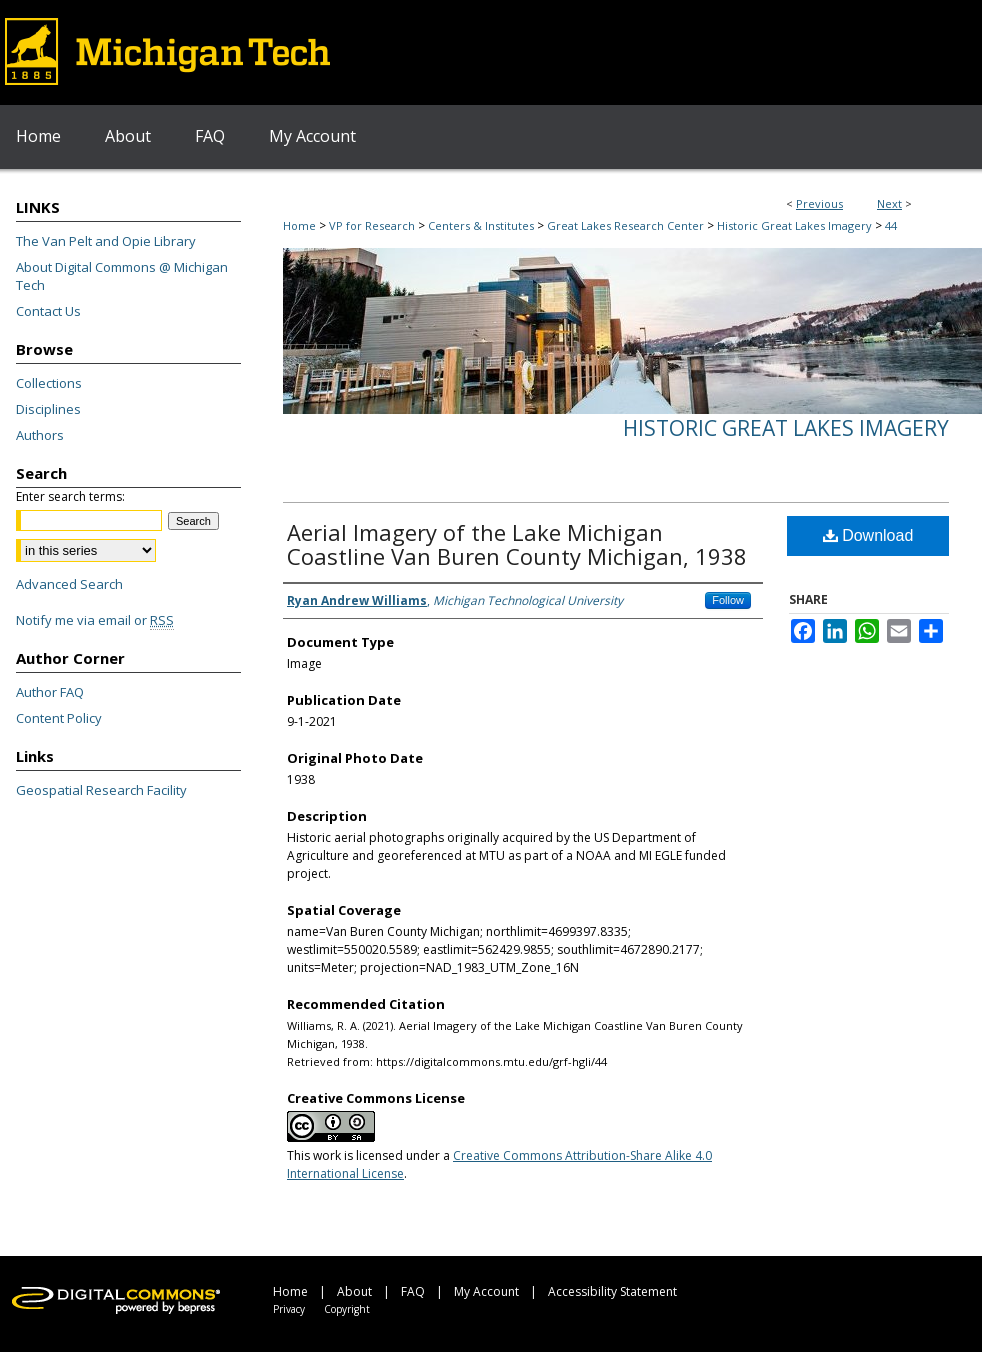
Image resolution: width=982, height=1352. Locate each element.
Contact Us (48, 311)
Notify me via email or (95, 620)
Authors (40, 435)
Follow (728, 600)
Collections (49, 383)
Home (299, 225)
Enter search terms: (70, 496)
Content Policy (59, 718)
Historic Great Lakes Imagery (794, 225)
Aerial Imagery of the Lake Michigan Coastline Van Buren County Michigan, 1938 (517, 544)
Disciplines (48, 409)
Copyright (347, 1309)
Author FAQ (50, 692)
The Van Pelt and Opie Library (106, 241)
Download (868, 535)
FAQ (413, 1291)
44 (891, 225)
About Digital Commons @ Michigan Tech (122, 276)
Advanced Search (69, 584)
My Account (486, 1291)
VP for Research (372, 225)
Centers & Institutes (481, 225)
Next (889, 203)
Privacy (289, 1309)
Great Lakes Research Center (625, 225)
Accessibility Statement (612, 1291)
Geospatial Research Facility (101, 790)
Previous (819, 203)
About (354, 1291)
